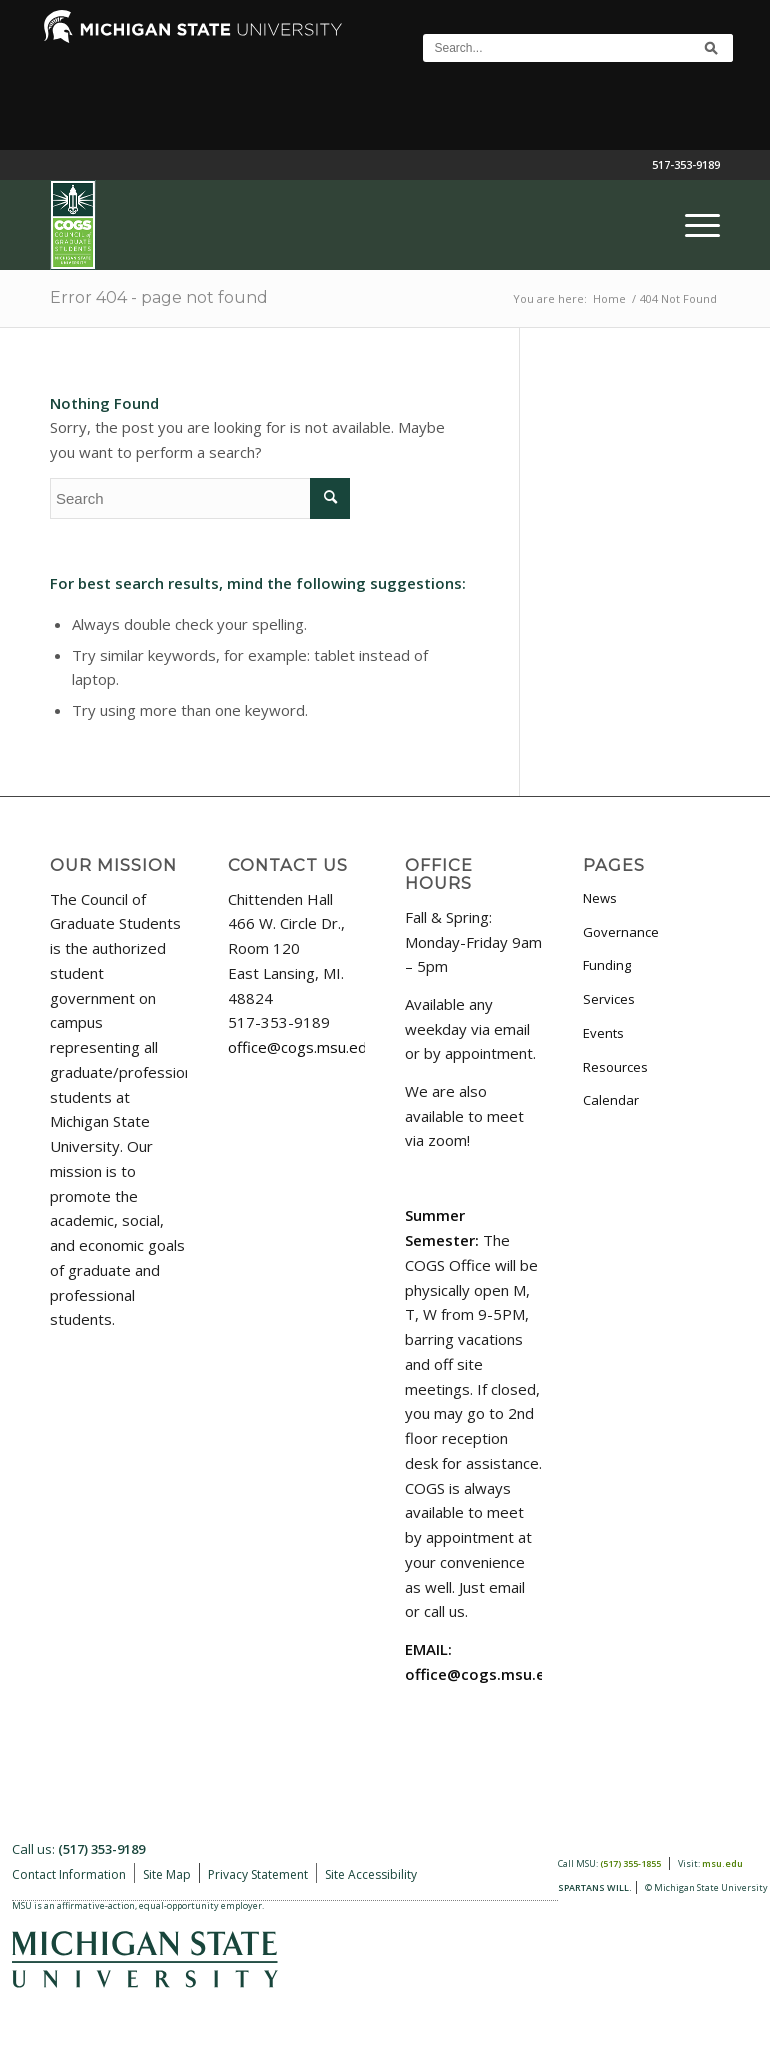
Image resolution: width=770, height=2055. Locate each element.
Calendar (611, 1100)
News (600, 898)
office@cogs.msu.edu (301, 1047)
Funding (607, 965)
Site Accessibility (371, 1874)
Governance (621, 932)
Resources (615, 1067)
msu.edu (722, 1863)
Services (609, 999)
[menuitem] (692, 225)
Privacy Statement (258, 1874)
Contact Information (69, 1874)
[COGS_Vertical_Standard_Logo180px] (73, 225)
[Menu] (692, 225)
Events (603, 1033)
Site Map (167, 1874)
